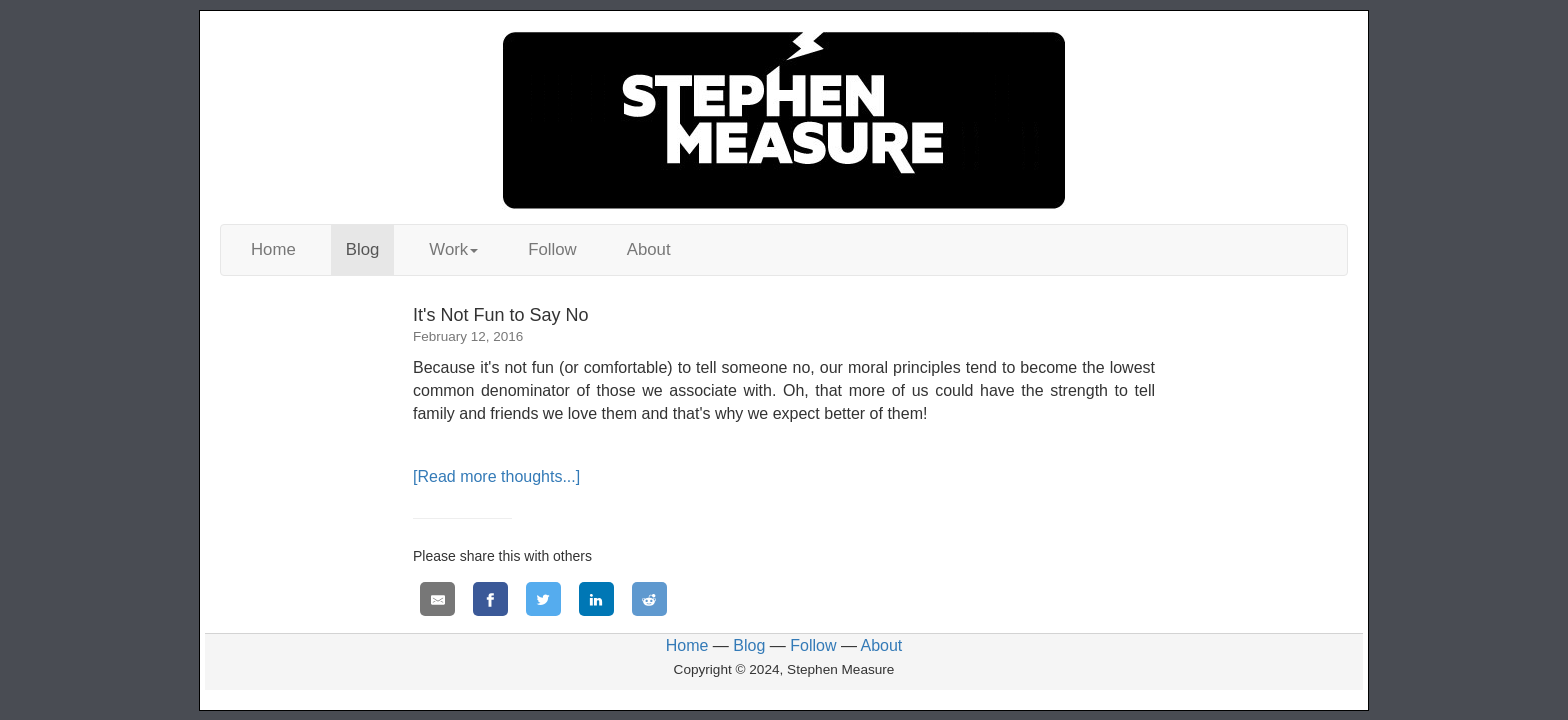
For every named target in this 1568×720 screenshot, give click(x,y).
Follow (552, 249)
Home (273, 249)
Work (453, 249)
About (649, 249)
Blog (363, 249)
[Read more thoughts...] (496, 476)
